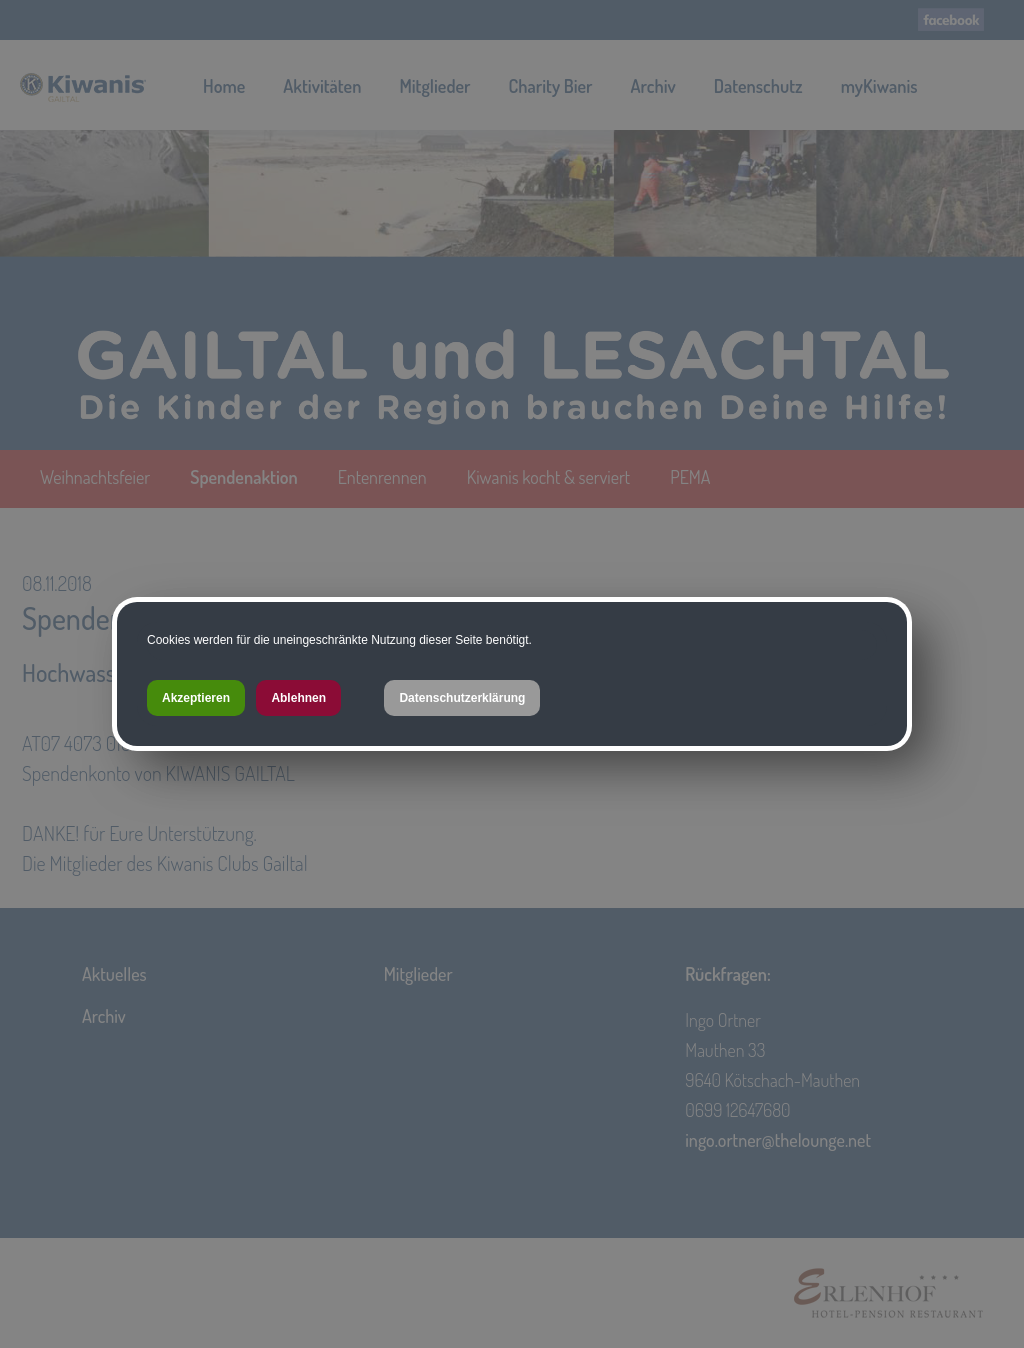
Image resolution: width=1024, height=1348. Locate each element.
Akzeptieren (196, 698)
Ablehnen (298, 698)
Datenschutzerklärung (462, 698)
